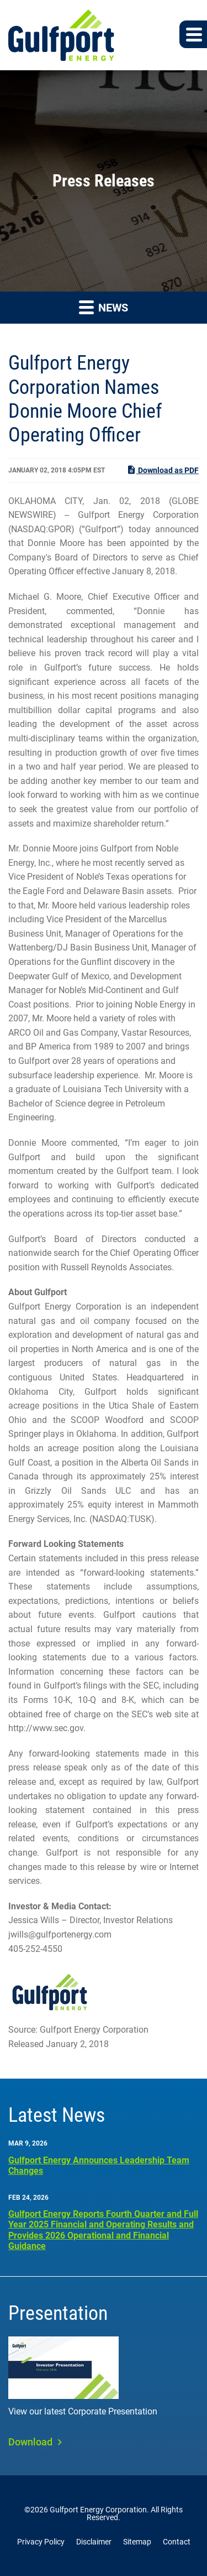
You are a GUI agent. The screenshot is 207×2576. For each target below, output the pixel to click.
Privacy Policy (41, 2542)
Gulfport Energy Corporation (98, 2509)
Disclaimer (94, 2542)
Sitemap (137, 2542)
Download (30, 2442)
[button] (193, 34)
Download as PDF (162, 470)
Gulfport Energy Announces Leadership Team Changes (98, 2165)
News (103, 306)
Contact (176, 2542)
